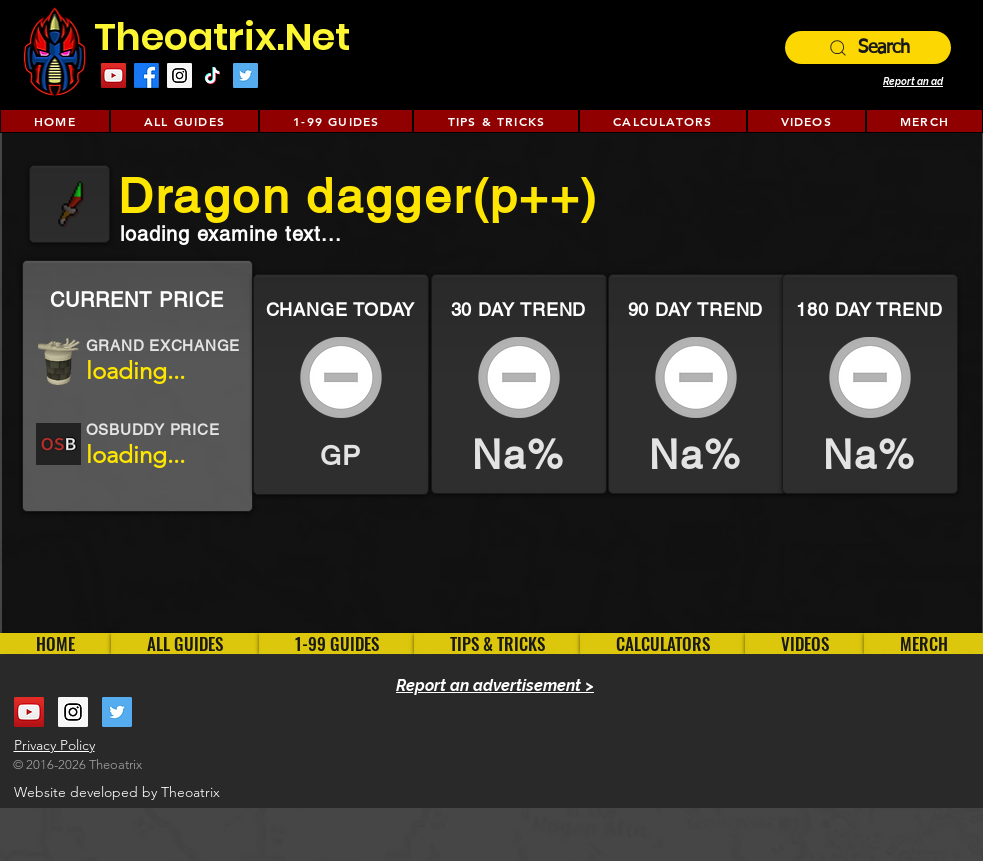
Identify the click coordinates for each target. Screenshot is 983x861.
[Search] (868, 47)
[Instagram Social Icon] (179, 75)
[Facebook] (146, 75)
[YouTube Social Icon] (113, 75)
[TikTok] (212, 75)
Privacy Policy (54, 745)
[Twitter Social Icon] (245, 75)
